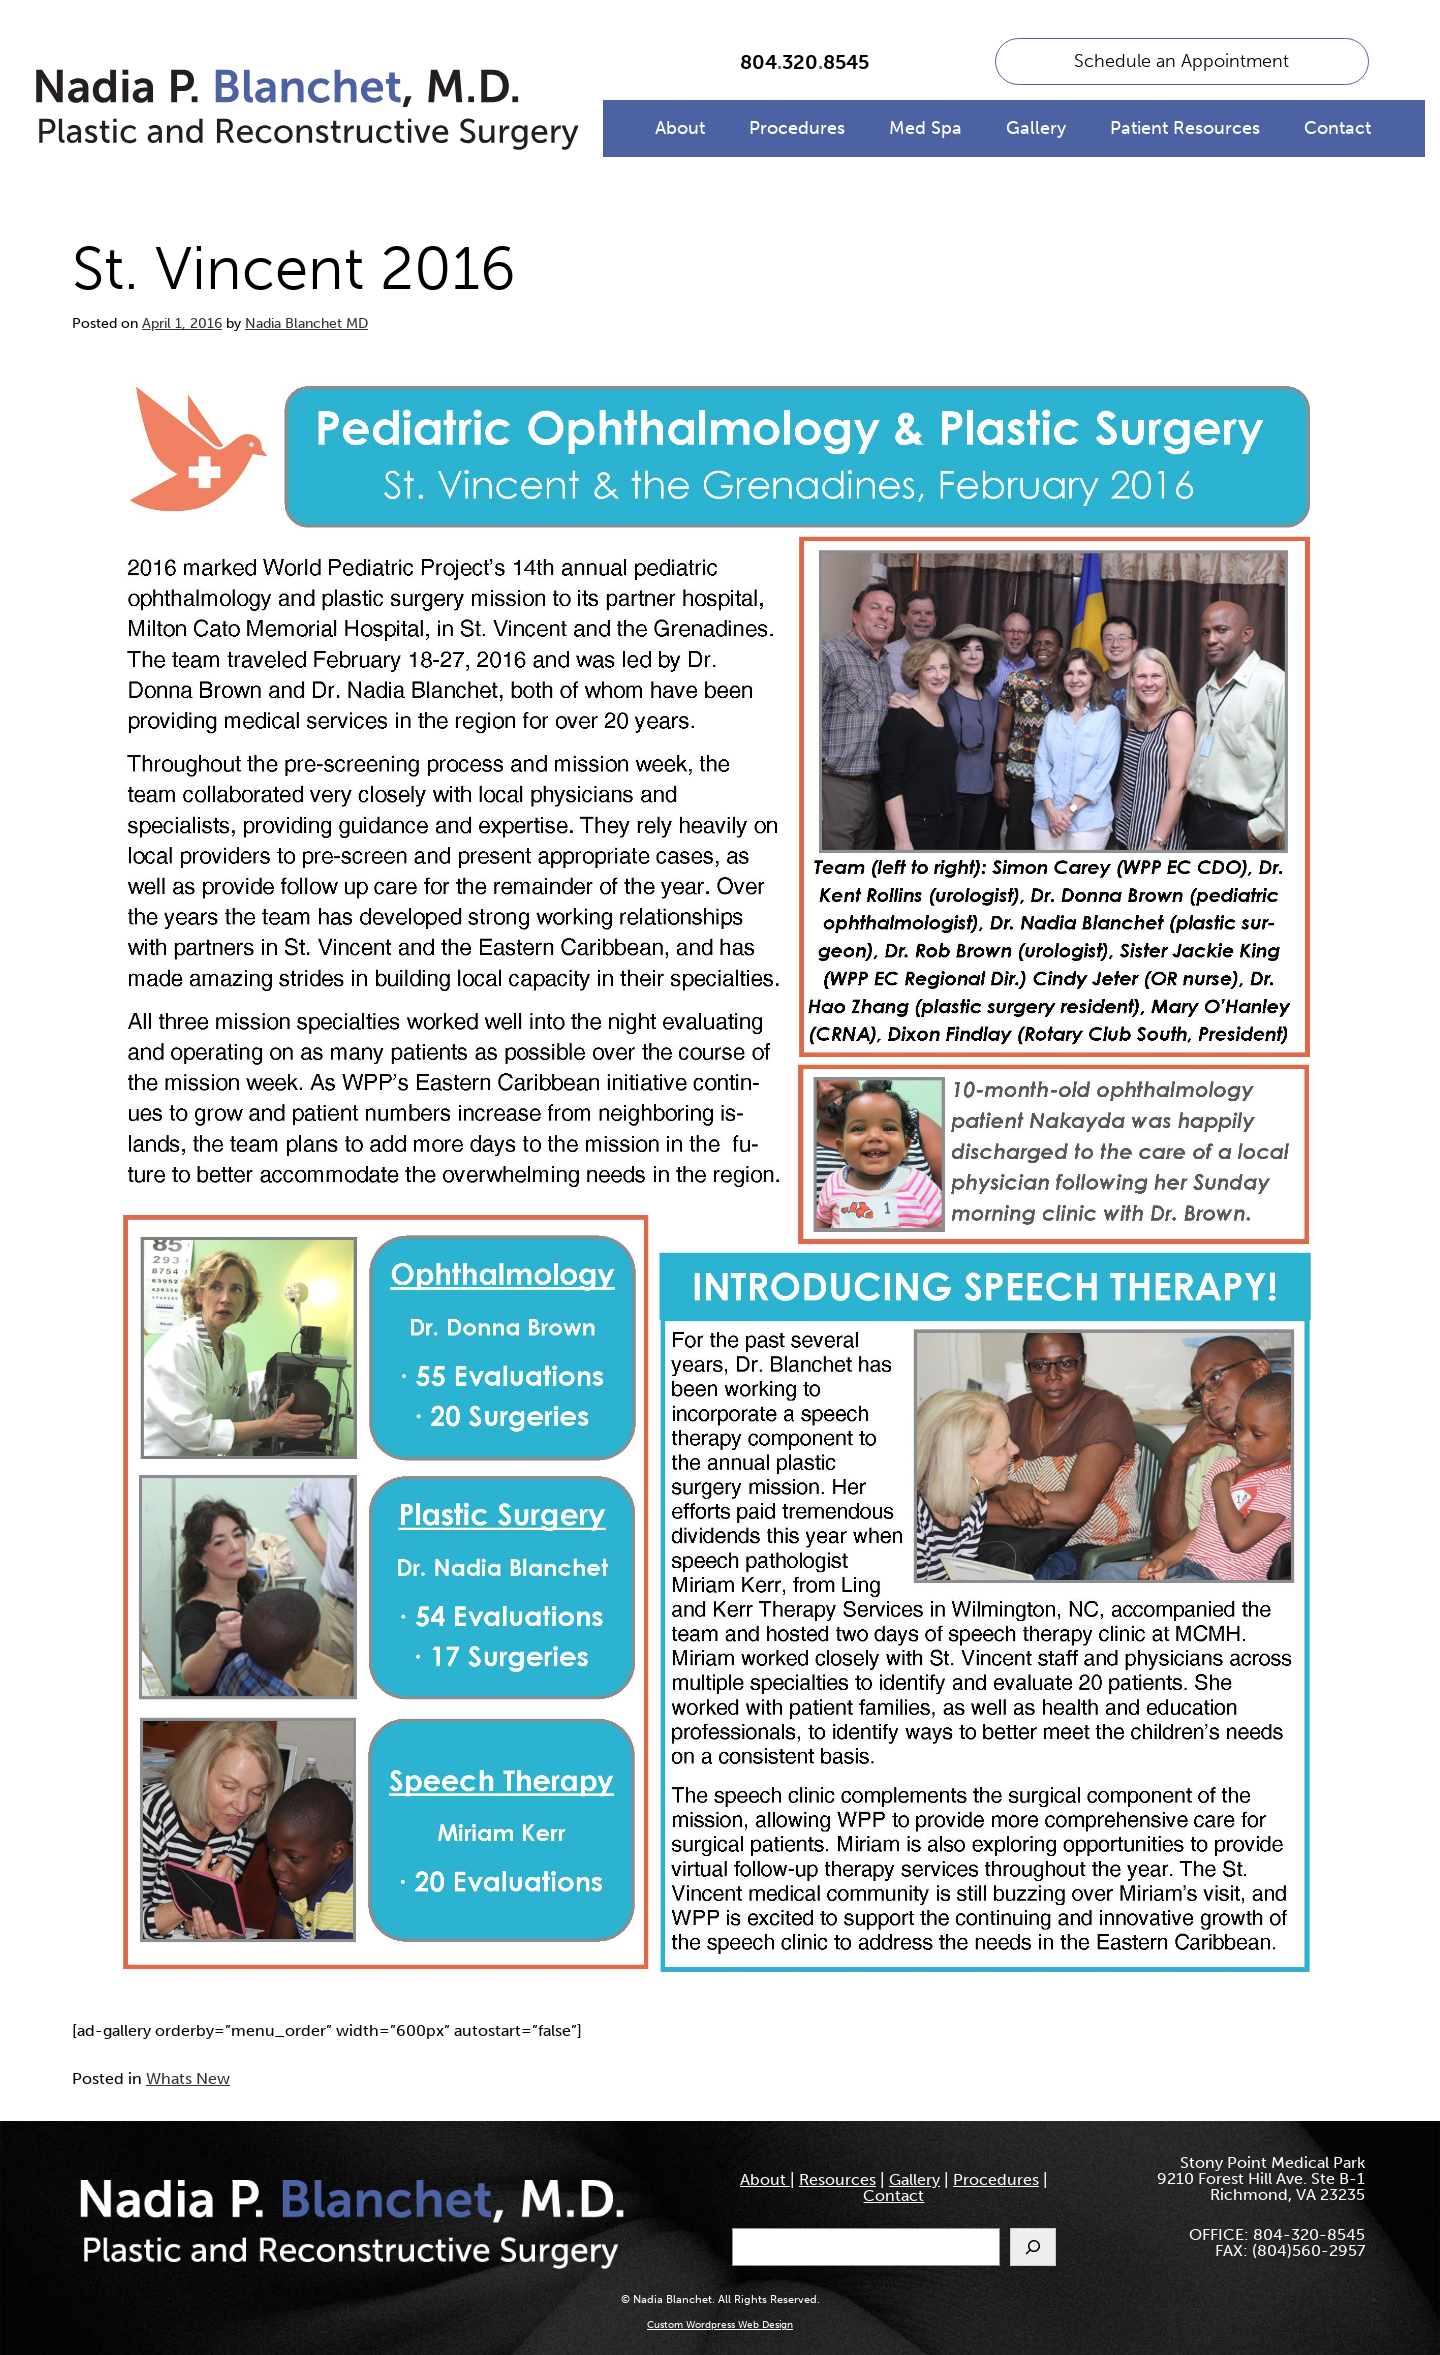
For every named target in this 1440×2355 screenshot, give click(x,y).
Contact (1337, 128)
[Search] (1033, 2247)
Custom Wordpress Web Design (720, 2325)
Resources (837, 2179)
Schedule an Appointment (1181, 61)
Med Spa (925, 128)
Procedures (797, 128)
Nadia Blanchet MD (306, 323)
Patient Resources (1185, 128)
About (680, 128)
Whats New (188, 2078)
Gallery (1036, 128)
